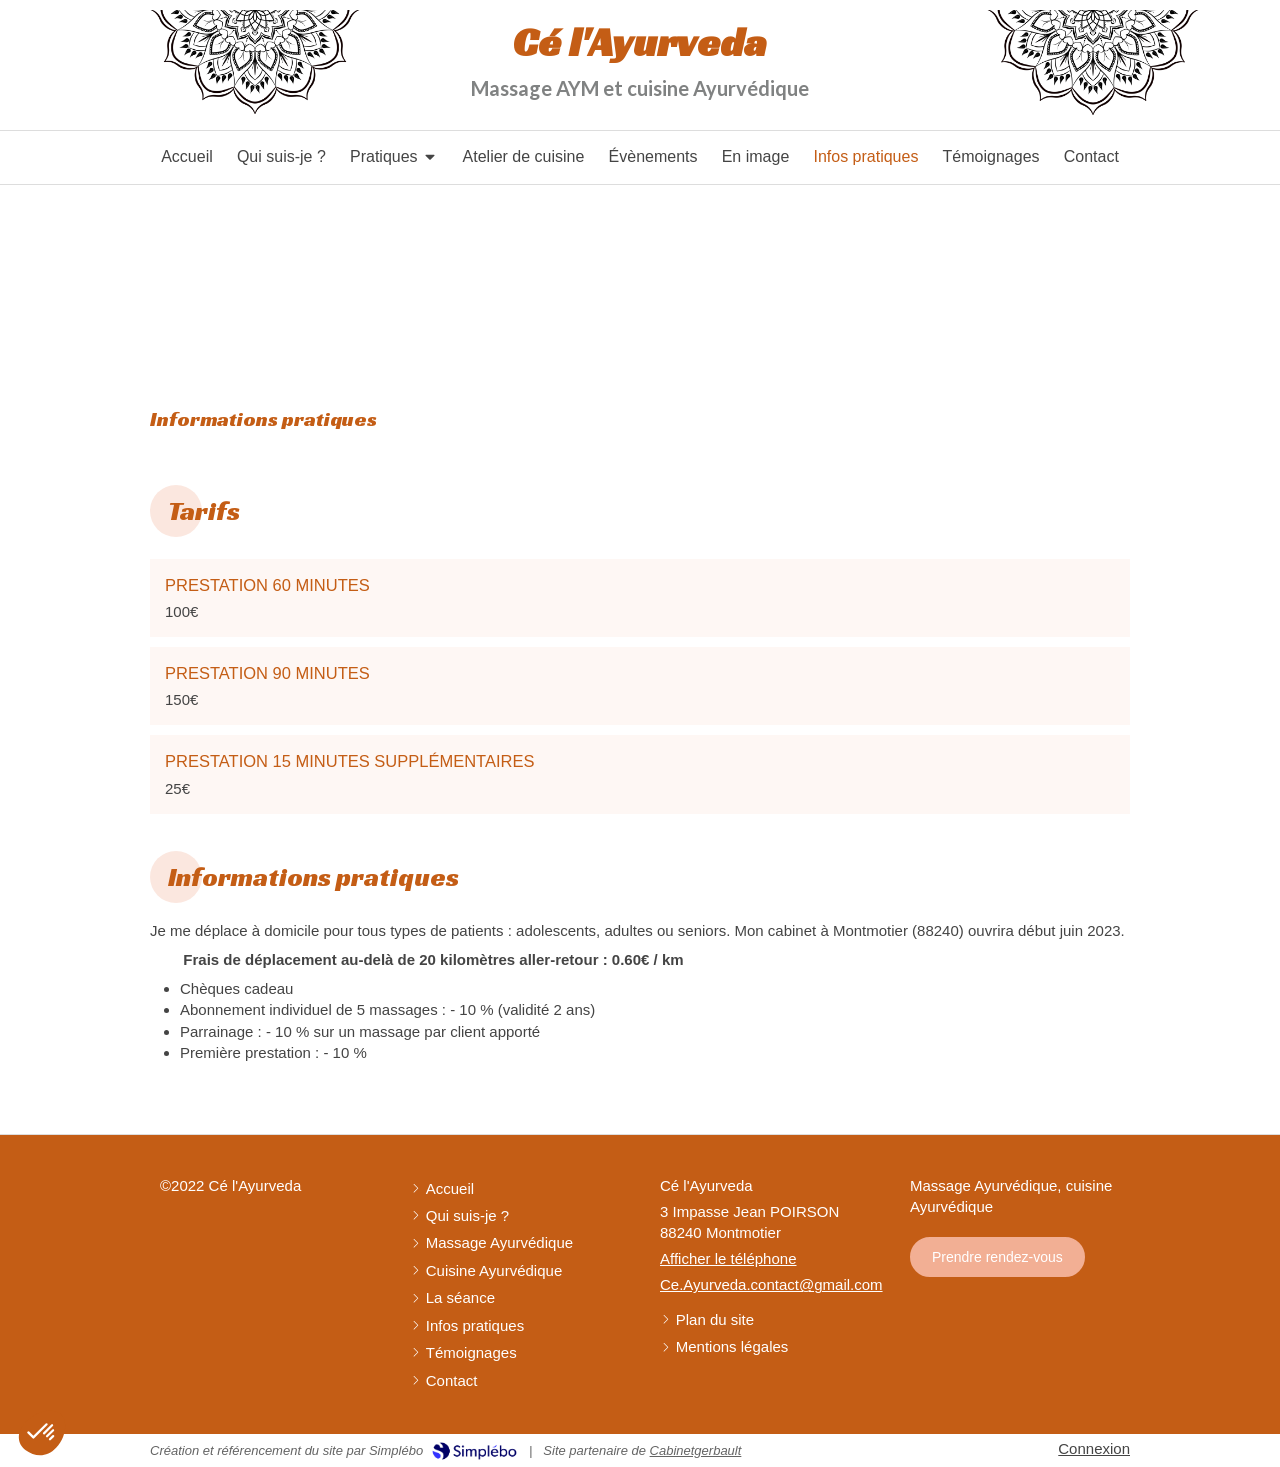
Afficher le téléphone (728, 1258)
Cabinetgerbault (696, 1450)
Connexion (1094, 1448)
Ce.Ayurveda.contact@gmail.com (771, 1284)
